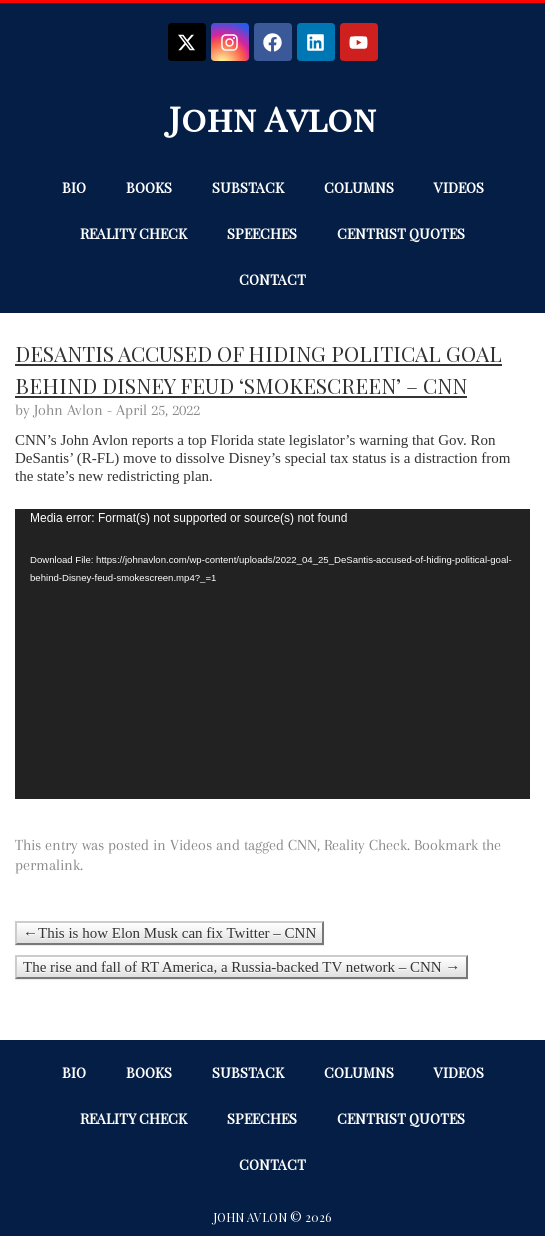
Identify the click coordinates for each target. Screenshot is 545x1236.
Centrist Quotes (401, 233)
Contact (272, 279)
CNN (302, 845)
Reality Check (133, 233)
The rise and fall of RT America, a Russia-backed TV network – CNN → (241, 967)
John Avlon (273, 118)
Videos (459, 187)
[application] (272, 654)
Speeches (262, 233)
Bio (74, 187)
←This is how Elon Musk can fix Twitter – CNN (169, 933)
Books (149, 187)
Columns (359, 187)
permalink (47, 865)
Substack (248, 187)
